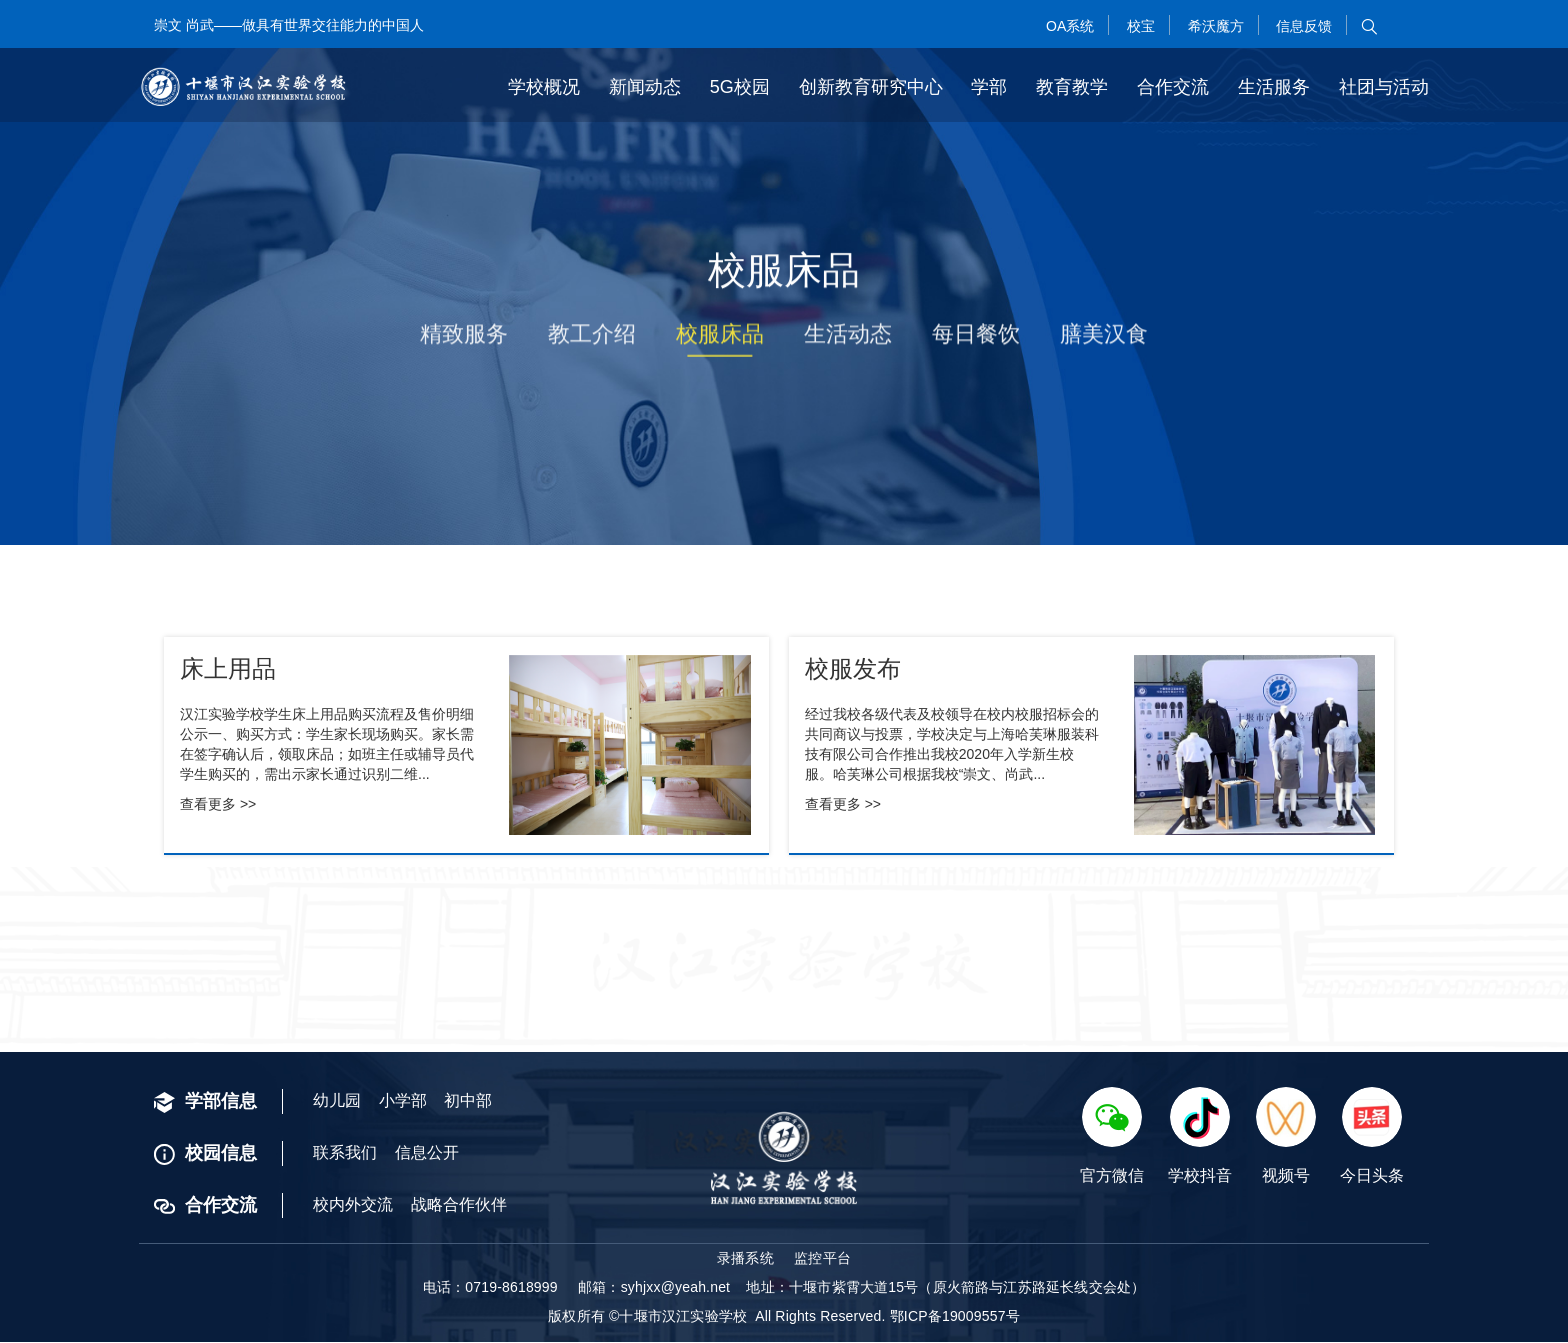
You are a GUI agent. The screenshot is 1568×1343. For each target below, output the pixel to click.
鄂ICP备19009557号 (955, 1317)
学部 (989, 86)
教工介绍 (592, 340)
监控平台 (822, 1259)
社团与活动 (1384, 86)
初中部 (468, 1101)
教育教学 (1072, 86)
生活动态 (848, 340)
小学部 (403, 1101)
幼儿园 (337, 1101)
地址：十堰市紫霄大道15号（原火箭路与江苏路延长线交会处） (945, 1288)
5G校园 (740, 86)
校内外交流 (353, 1205)
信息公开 (427, 1153)
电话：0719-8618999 (490, 1288)
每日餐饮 (976, 340)
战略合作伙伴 (459, 1205)
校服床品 (720, 340)
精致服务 (464, 340)
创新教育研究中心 (871, 86)
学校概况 (544, 86)
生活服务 (1274, 86)
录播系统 (745, 1259)
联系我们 (345, 1153)
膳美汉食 (1104, 340)
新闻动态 (645, 86)
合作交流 (1173, 86)
